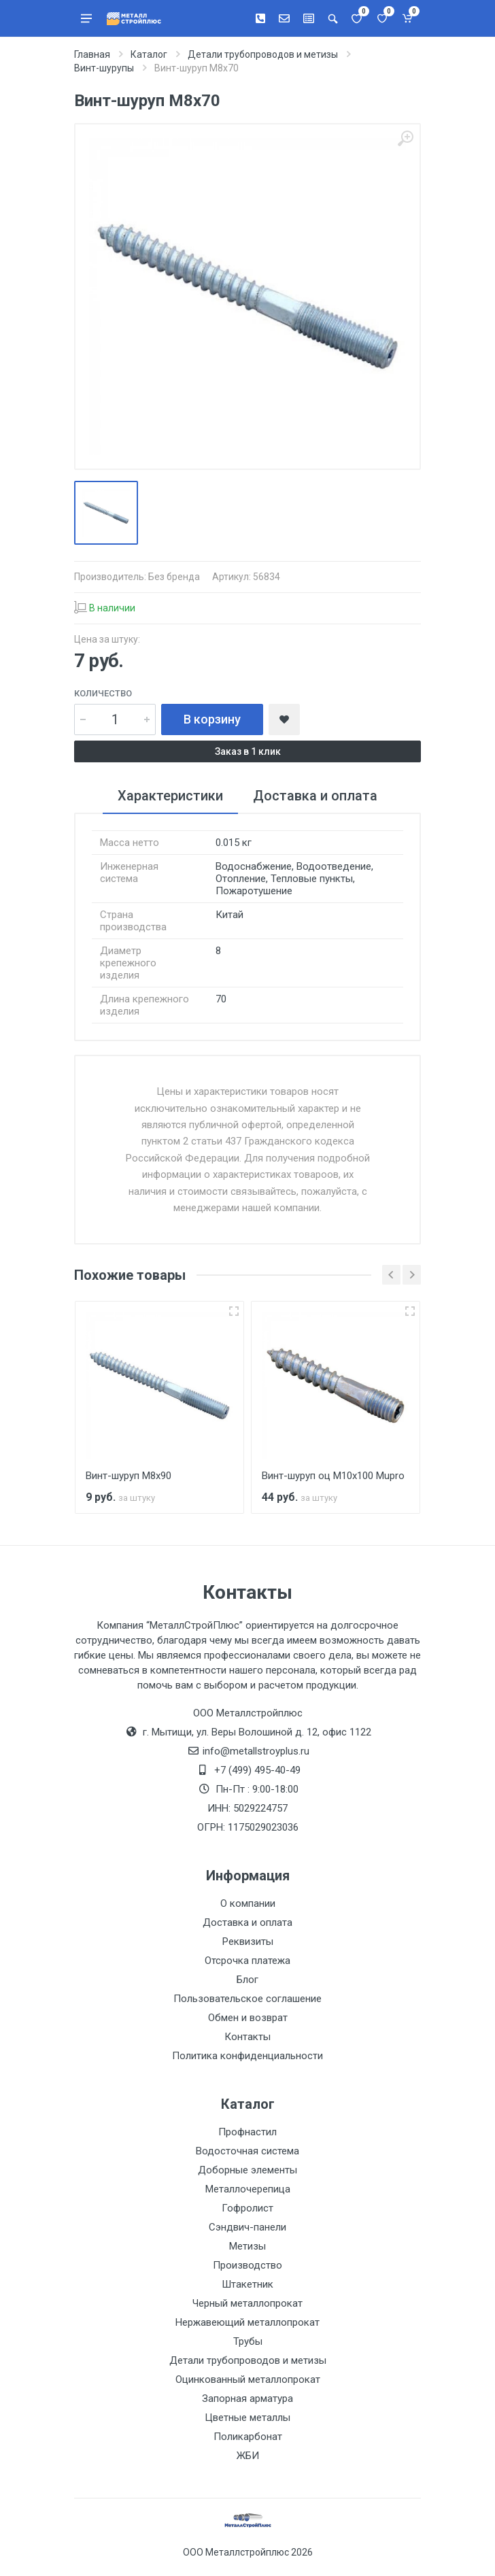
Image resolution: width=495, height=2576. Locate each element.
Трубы (247, 2341)
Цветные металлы (247, 2417)
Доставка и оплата (247, 1922)
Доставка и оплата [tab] (315, 795)
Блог (247, 1979)
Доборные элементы (247, 2170)
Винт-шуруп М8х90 (128, 1476)
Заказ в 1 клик (248, 751)
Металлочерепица (247, 2189)
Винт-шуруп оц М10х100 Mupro (333, 1476)
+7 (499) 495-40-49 (257, 1770)
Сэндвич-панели (247, 2227)
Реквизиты (247, 1941)
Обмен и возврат (248, 2018)
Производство (247, 2265)
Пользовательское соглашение (247, 1999)
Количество (103, 693)
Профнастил (247, 2132)
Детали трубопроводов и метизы (247, 2360)
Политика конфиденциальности (247, 2056)
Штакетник (247, 2284)
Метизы (247, 2246)
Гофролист (247, 2208)
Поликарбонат (248, 2436)
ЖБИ (248, 2456)
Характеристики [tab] (170, 795)
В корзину (212, 719)
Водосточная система (247, 2151)
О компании (247, 1903)
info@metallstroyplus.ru (256, 1751)
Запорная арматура (247, 2398)
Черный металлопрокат (247, 2303)
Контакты (247, 2037)
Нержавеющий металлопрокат (247, 2322)
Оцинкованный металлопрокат (247, 2379)
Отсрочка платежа (247, 1960)
